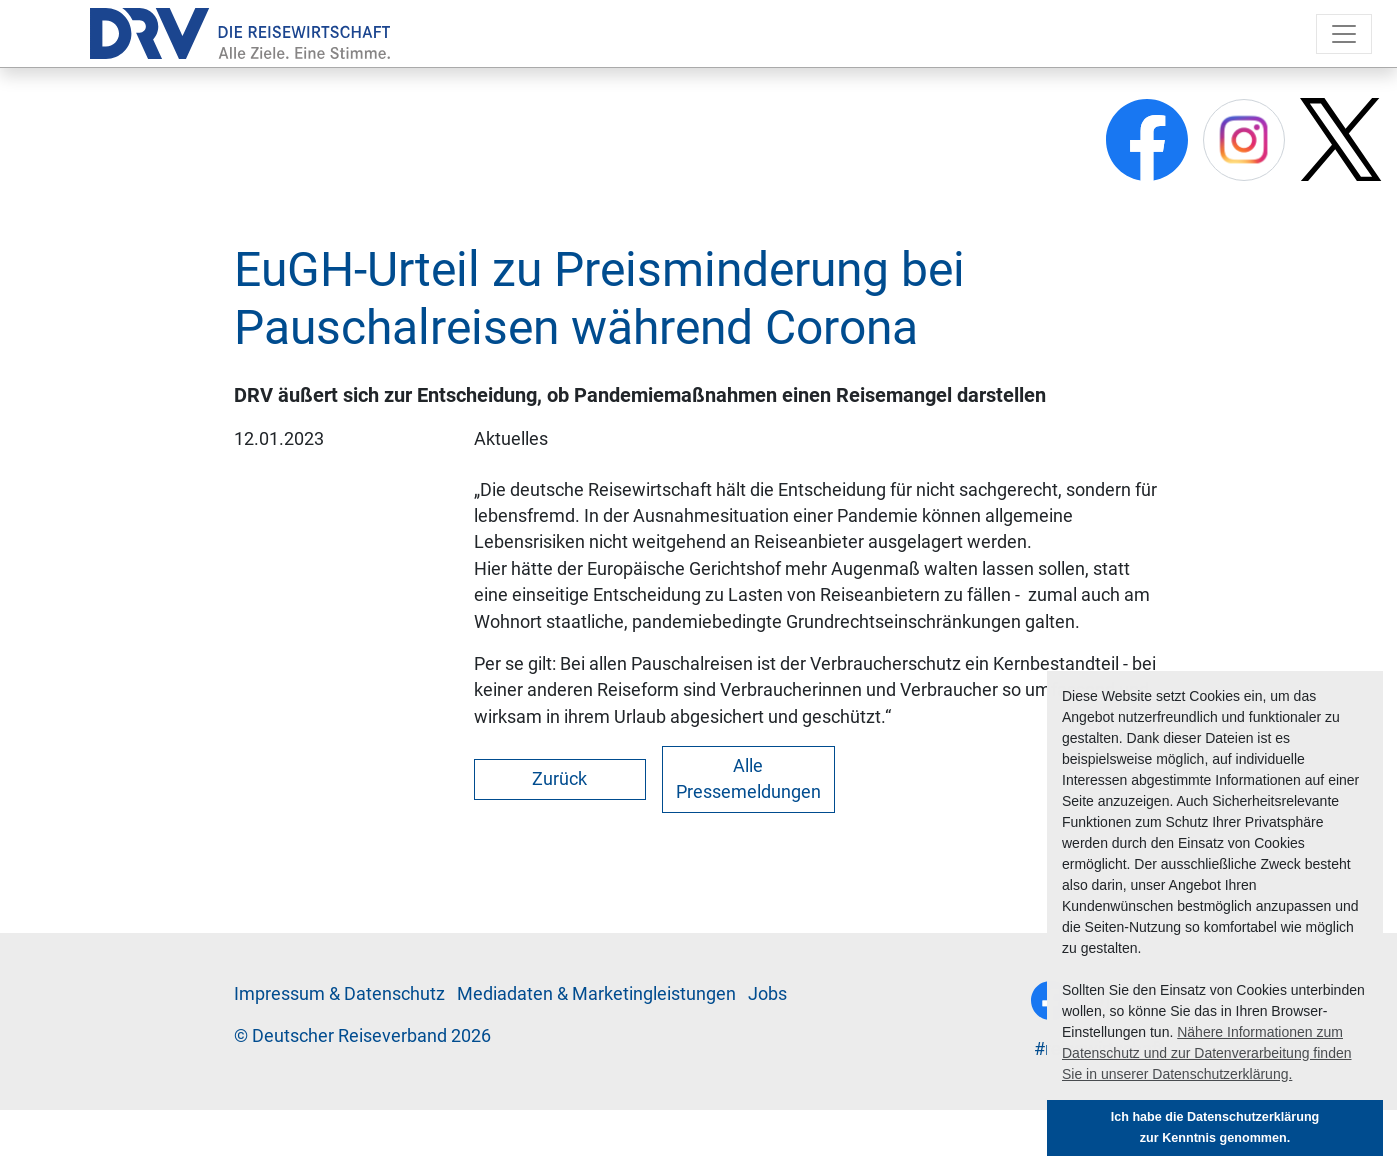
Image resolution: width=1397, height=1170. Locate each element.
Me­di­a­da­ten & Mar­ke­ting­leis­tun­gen (596, 994)
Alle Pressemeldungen (748, 779)
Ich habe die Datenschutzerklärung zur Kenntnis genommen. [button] (1215, 1127)
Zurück (559, 779)
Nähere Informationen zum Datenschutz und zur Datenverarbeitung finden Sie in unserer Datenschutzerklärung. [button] (1207, 1053)
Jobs (767, 994)
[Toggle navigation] (1344, 34)
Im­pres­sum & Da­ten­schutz (339, 994)
